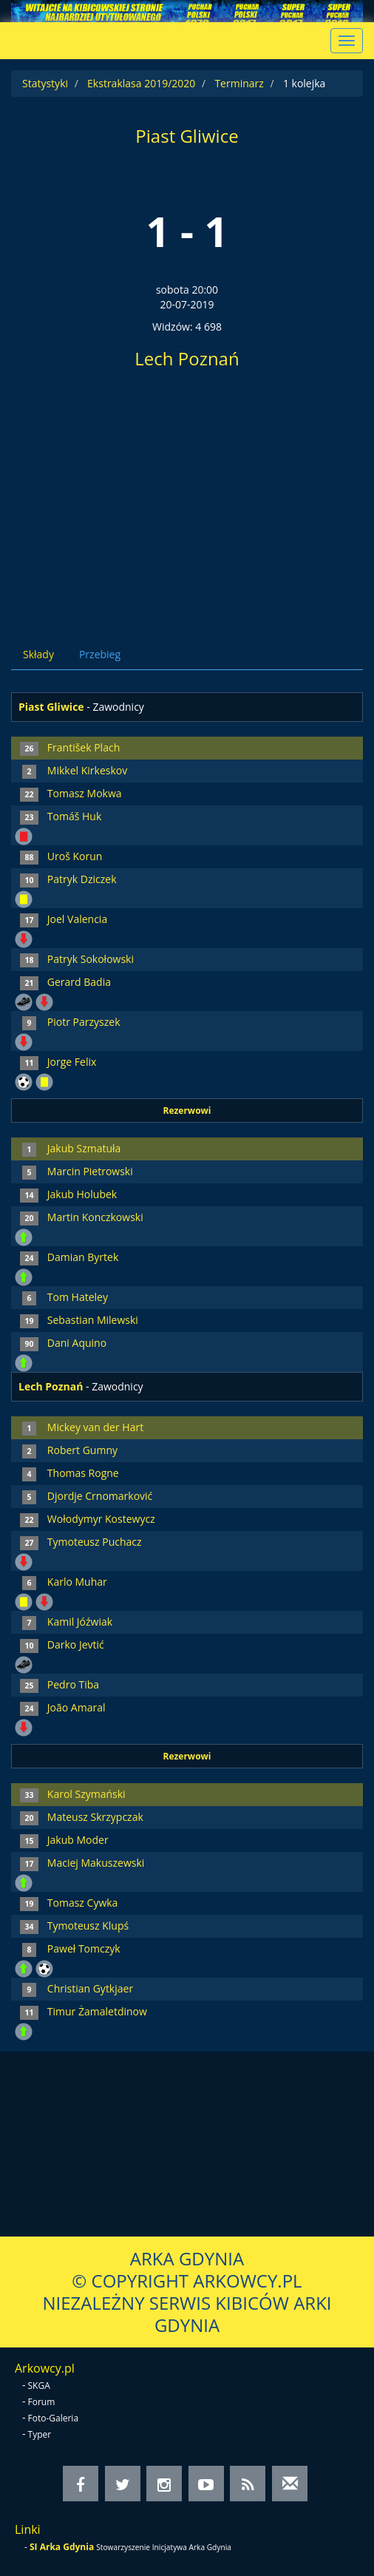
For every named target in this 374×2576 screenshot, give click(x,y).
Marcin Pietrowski (90, 1171)
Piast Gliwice (186, 136)
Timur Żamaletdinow (97, 2011)
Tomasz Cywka (82, 1903)
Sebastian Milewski (92, 1320)
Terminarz (238, 83)
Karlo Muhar (77, 1582)
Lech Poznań (187, 358)
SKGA (39, 2385)
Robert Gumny (82, 1450)
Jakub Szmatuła (84, 1148)
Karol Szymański (86, 1794)
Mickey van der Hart (95, 1427)
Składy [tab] (38, 654)
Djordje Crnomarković (99, 1496)
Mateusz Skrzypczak (95, 1817)
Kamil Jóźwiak (79, 1622)
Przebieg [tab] (99, 654)
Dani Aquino (76, 1343)
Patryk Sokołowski (90, 959)
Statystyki (45, 83)
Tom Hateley (77, 1297)
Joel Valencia (77, 919)
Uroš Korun (75, 856)
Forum (41, 2402)
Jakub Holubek (82, 1194)
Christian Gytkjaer (90, 1988)
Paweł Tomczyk (83, 1948)
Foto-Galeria (53, 2418)
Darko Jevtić (75, 1644)
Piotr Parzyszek (83, 1022)
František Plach (83, 747)
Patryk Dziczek (82, 879)
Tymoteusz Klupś (88, 1926)
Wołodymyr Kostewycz (101, 1519)
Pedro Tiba (73, 1684)
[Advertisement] (187, 502)
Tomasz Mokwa (84, 793)
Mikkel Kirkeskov (87, 770)
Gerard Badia (79, 982)
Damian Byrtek (82, 1257)
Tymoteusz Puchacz (94, 1542)
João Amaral (76, 1707)
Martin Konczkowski (95, 1217)
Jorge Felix (72, 1062)
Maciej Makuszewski (95, 1863)
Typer (40, 2434)
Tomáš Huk (74, 816)
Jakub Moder (78, 1840)
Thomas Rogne (83, 1473)
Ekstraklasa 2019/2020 (141, 83)
